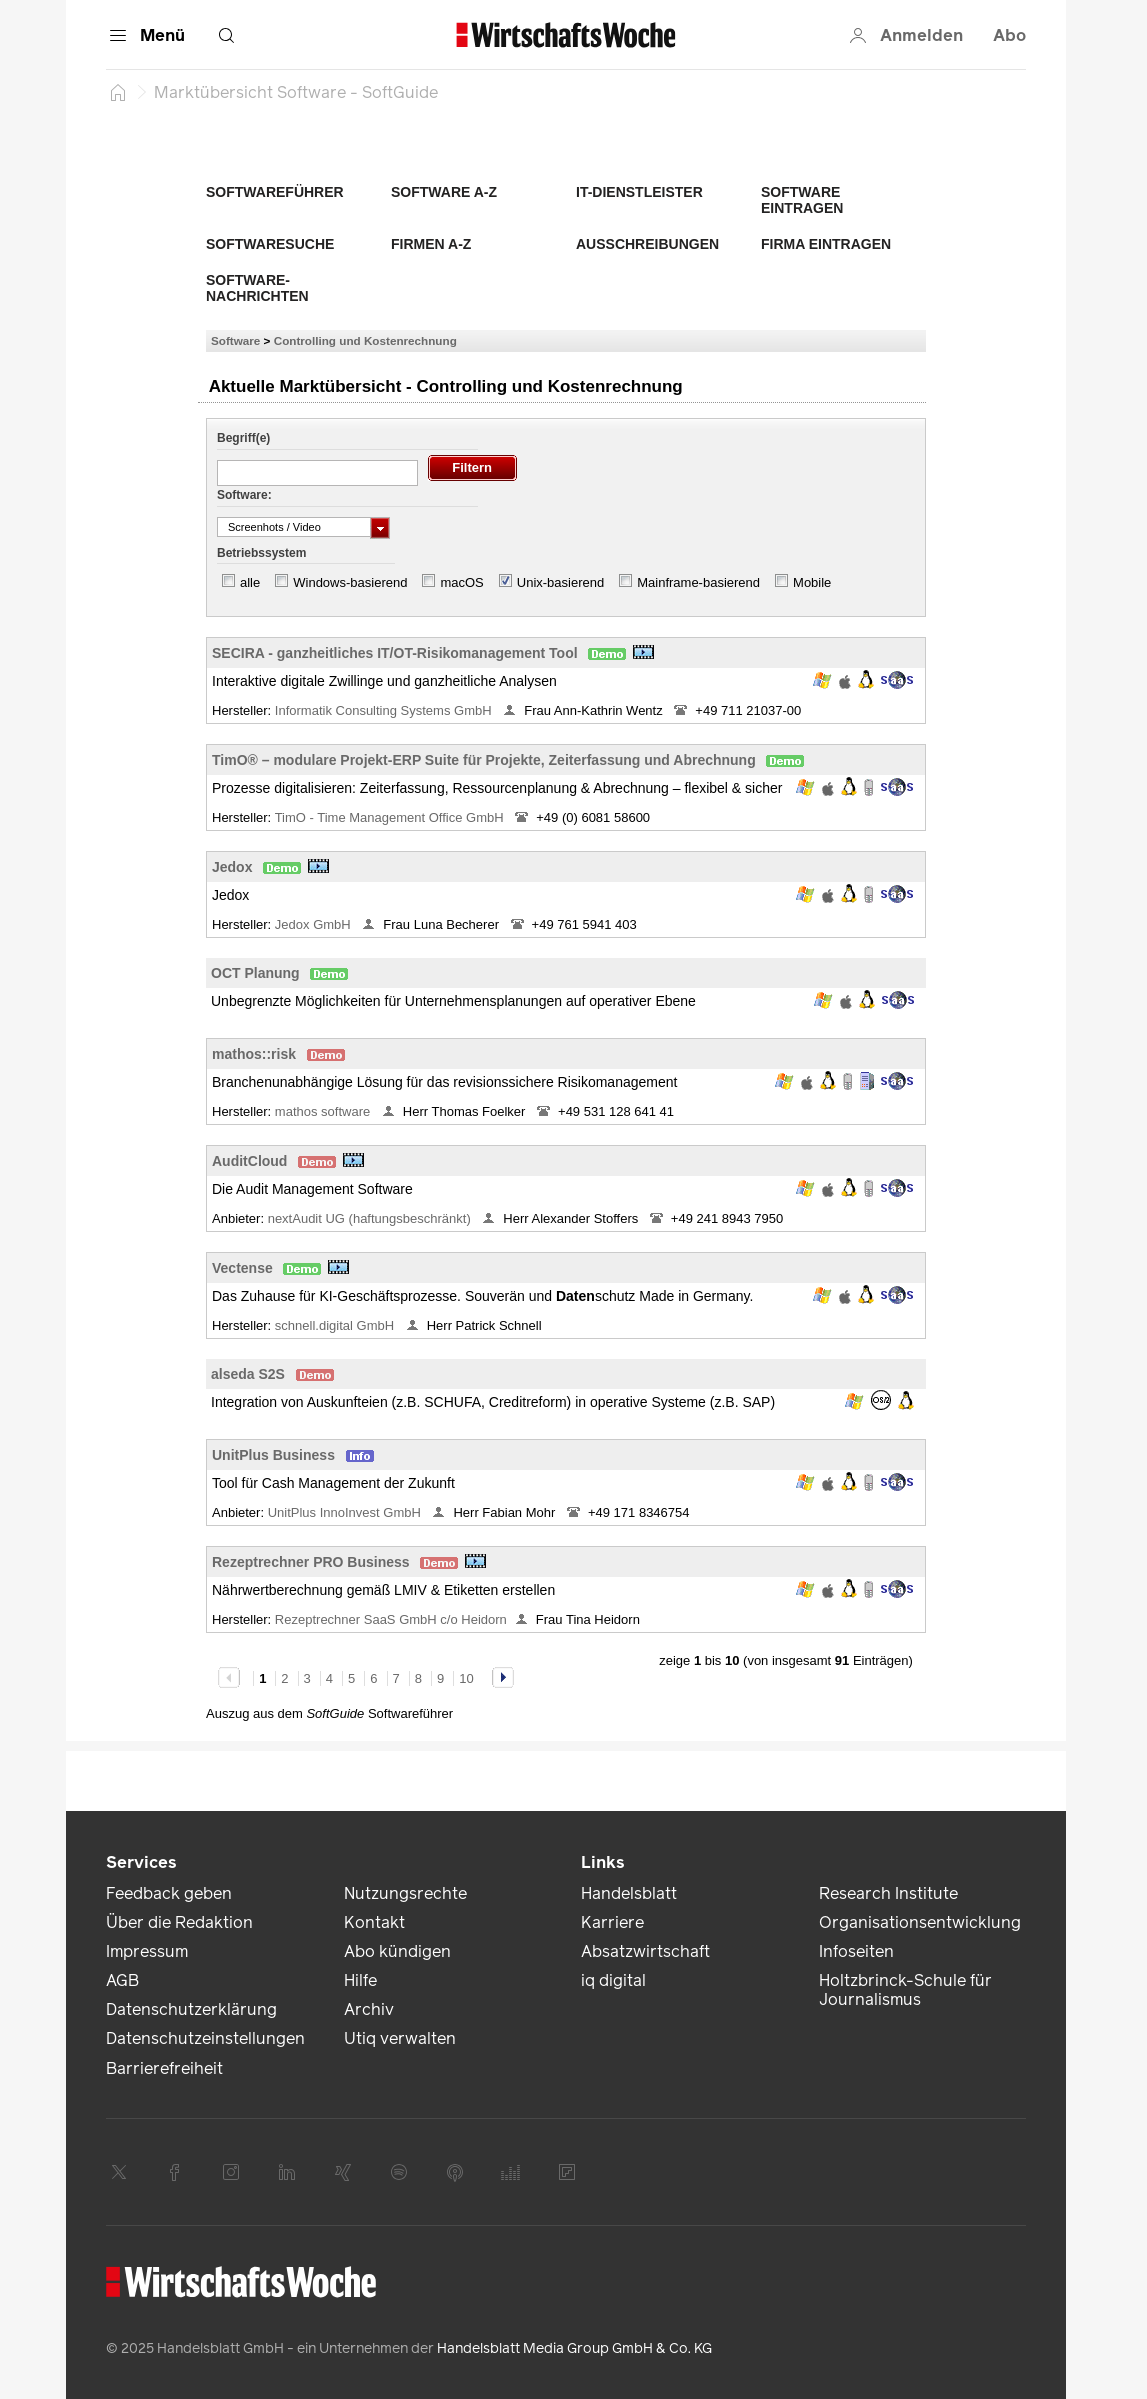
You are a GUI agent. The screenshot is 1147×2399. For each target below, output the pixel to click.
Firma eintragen (826, 244)
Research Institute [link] (888, 1893)
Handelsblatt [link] (629, 1893)
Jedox (232, 867)
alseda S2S (248, 1374)
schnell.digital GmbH (336, 1325)
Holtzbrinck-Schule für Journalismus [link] (905, 1990)
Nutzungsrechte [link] (405, 1893)
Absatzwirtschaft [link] (645, 1951)
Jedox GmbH (314, 924)
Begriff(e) (243, 438)
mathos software (324, 1111)
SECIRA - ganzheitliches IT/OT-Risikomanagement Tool (395, 653)
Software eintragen (802, 200)
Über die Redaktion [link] (179, 1922)
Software (235, 340)
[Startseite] (118, 92)
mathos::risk (254, 1054)
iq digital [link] (613, 1980)
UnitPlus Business (273, 1455)
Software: (244, 495)
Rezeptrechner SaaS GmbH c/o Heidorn (391, 1619)
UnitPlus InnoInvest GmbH (346, 1512)
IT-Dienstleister (639, 192)
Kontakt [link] (374, 1922)
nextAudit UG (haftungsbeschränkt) (371, 1218)
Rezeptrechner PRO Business (311, 1562)
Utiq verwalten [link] (400, 2038)
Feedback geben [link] (169, 1893)
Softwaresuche (270, 244)
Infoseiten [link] (856, 1951)
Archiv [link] (369, 2009)
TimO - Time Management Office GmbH (391, 817)
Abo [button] (1009, 35)
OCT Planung (255, 973)
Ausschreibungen (647, 244)
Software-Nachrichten (257, 288)
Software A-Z (444, 192)
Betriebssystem (261, 553)
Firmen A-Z (431, 244)
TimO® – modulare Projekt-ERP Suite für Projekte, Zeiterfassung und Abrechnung (484, 760)
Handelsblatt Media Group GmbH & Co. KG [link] (574, 2348)
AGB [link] (122, 1980)
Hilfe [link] (360, 1980)
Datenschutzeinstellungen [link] (205, 2038)
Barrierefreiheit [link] (164, 2068)
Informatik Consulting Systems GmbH (385, 710)
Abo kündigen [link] (397, 1951)
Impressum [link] (147, 1951)
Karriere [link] (612, 1922)
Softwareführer (275, 192)
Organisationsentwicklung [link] (920, 1922)
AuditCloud (249, 1161)
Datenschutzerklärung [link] (191, 2009)
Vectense (242, 1268)
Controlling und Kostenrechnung (365, 340)
